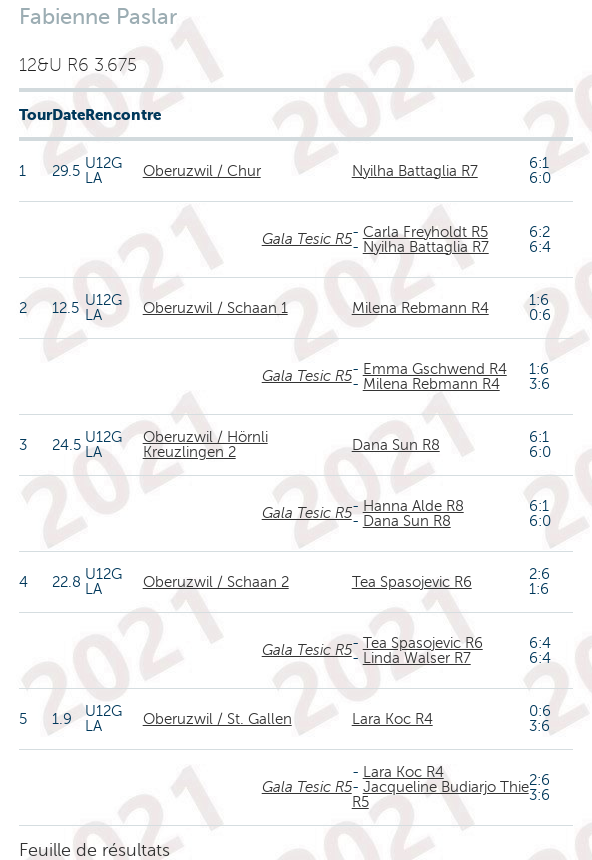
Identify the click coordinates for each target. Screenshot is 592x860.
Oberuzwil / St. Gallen (217, 719)
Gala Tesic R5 (307, 239)
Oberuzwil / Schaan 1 (215, 308)
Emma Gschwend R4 (435, 369)
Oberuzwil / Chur (202, 171)
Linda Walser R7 (417, 658)
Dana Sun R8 (396, 445)
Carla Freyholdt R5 (425, 232)
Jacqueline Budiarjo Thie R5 (440, 794)
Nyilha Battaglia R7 (415, 171)
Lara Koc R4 (392, 719)
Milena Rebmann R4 (420, 308)
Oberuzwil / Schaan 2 (216, 582)
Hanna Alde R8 (413, 506)
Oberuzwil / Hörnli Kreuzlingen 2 (205, 444)
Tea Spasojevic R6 (412, 582)
